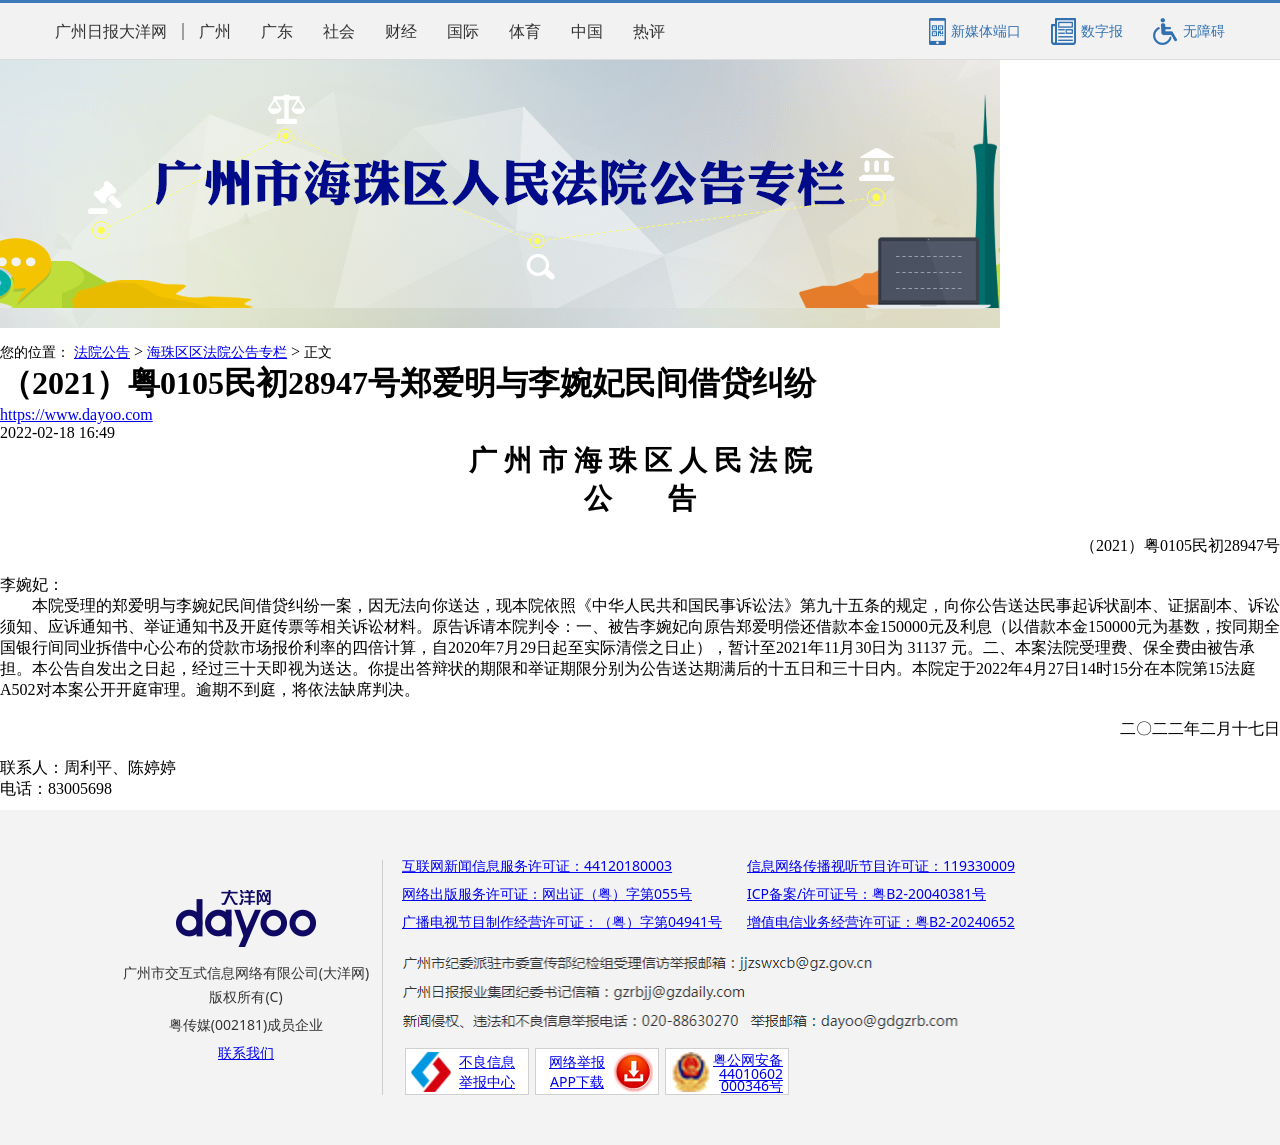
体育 (525, 31)
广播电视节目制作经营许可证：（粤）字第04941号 (562, 921)
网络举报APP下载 (577, 1071)
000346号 (752, 1085)
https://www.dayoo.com (76, 414)
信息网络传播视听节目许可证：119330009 (881, 865)
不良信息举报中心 (487, 1071)
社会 (339, 31)
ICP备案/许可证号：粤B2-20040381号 (866, 893)
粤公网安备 (748, 1059)
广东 (277, 31)
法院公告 (102, 352)
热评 (649, 31)
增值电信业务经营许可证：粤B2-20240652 (881, 921)
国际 (463, 31)
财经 (401, 31)
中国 (587, 31)
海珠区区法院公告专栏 (217, 352)
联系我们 (246, 1052)
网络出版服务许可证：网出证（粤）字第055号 (547, 893)
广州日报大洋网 (111, 31)
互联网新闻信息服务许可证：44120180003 (537, 865)
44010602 (751, 1073)
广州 (215, 31)
